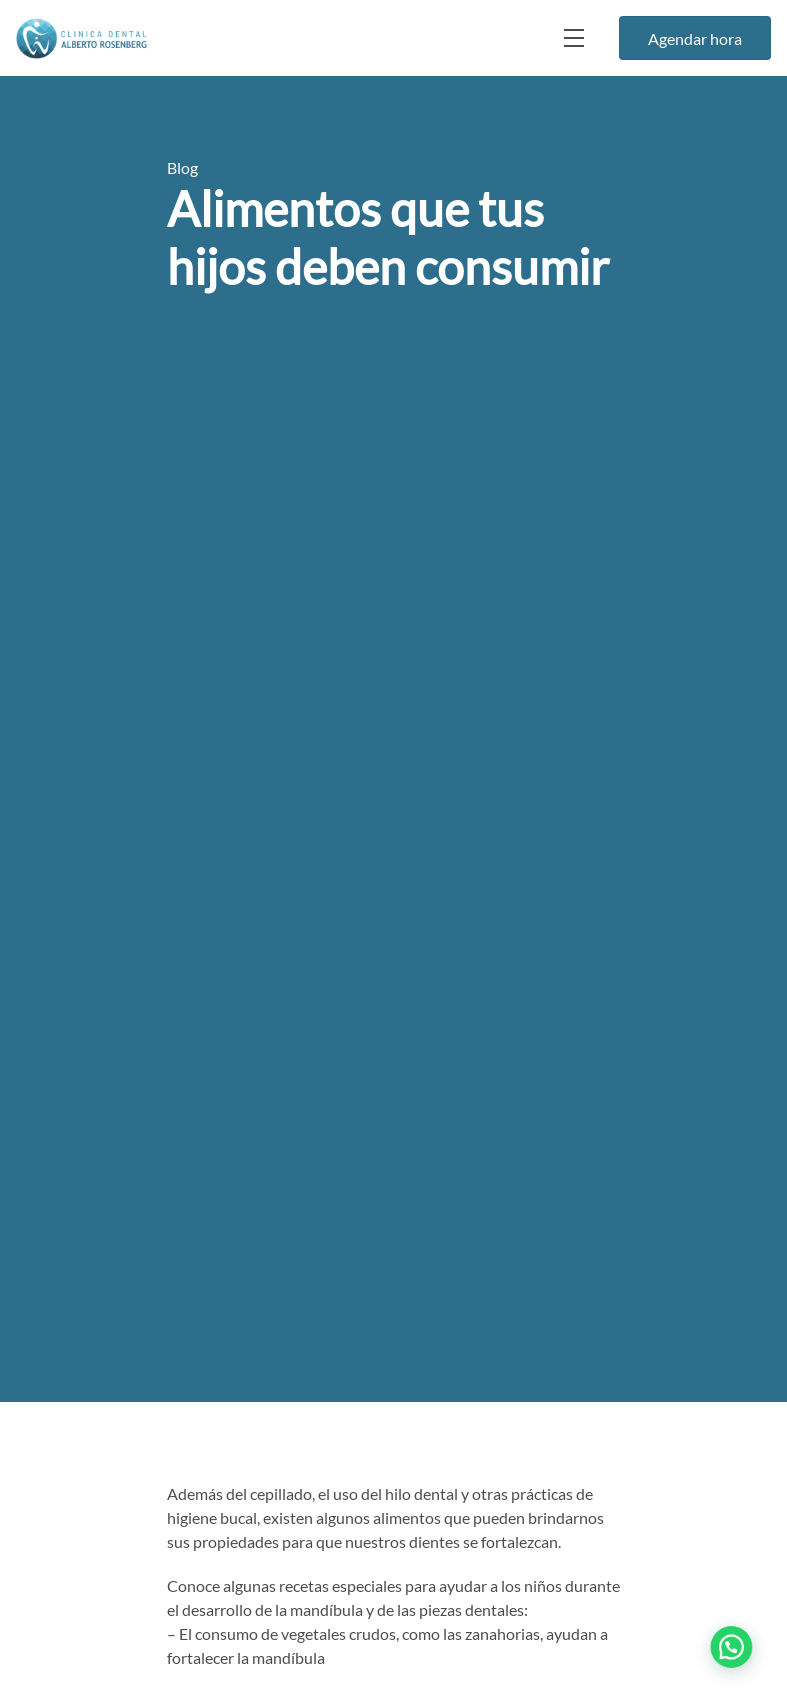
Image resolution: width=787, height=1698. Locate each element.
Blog (182, 167)
